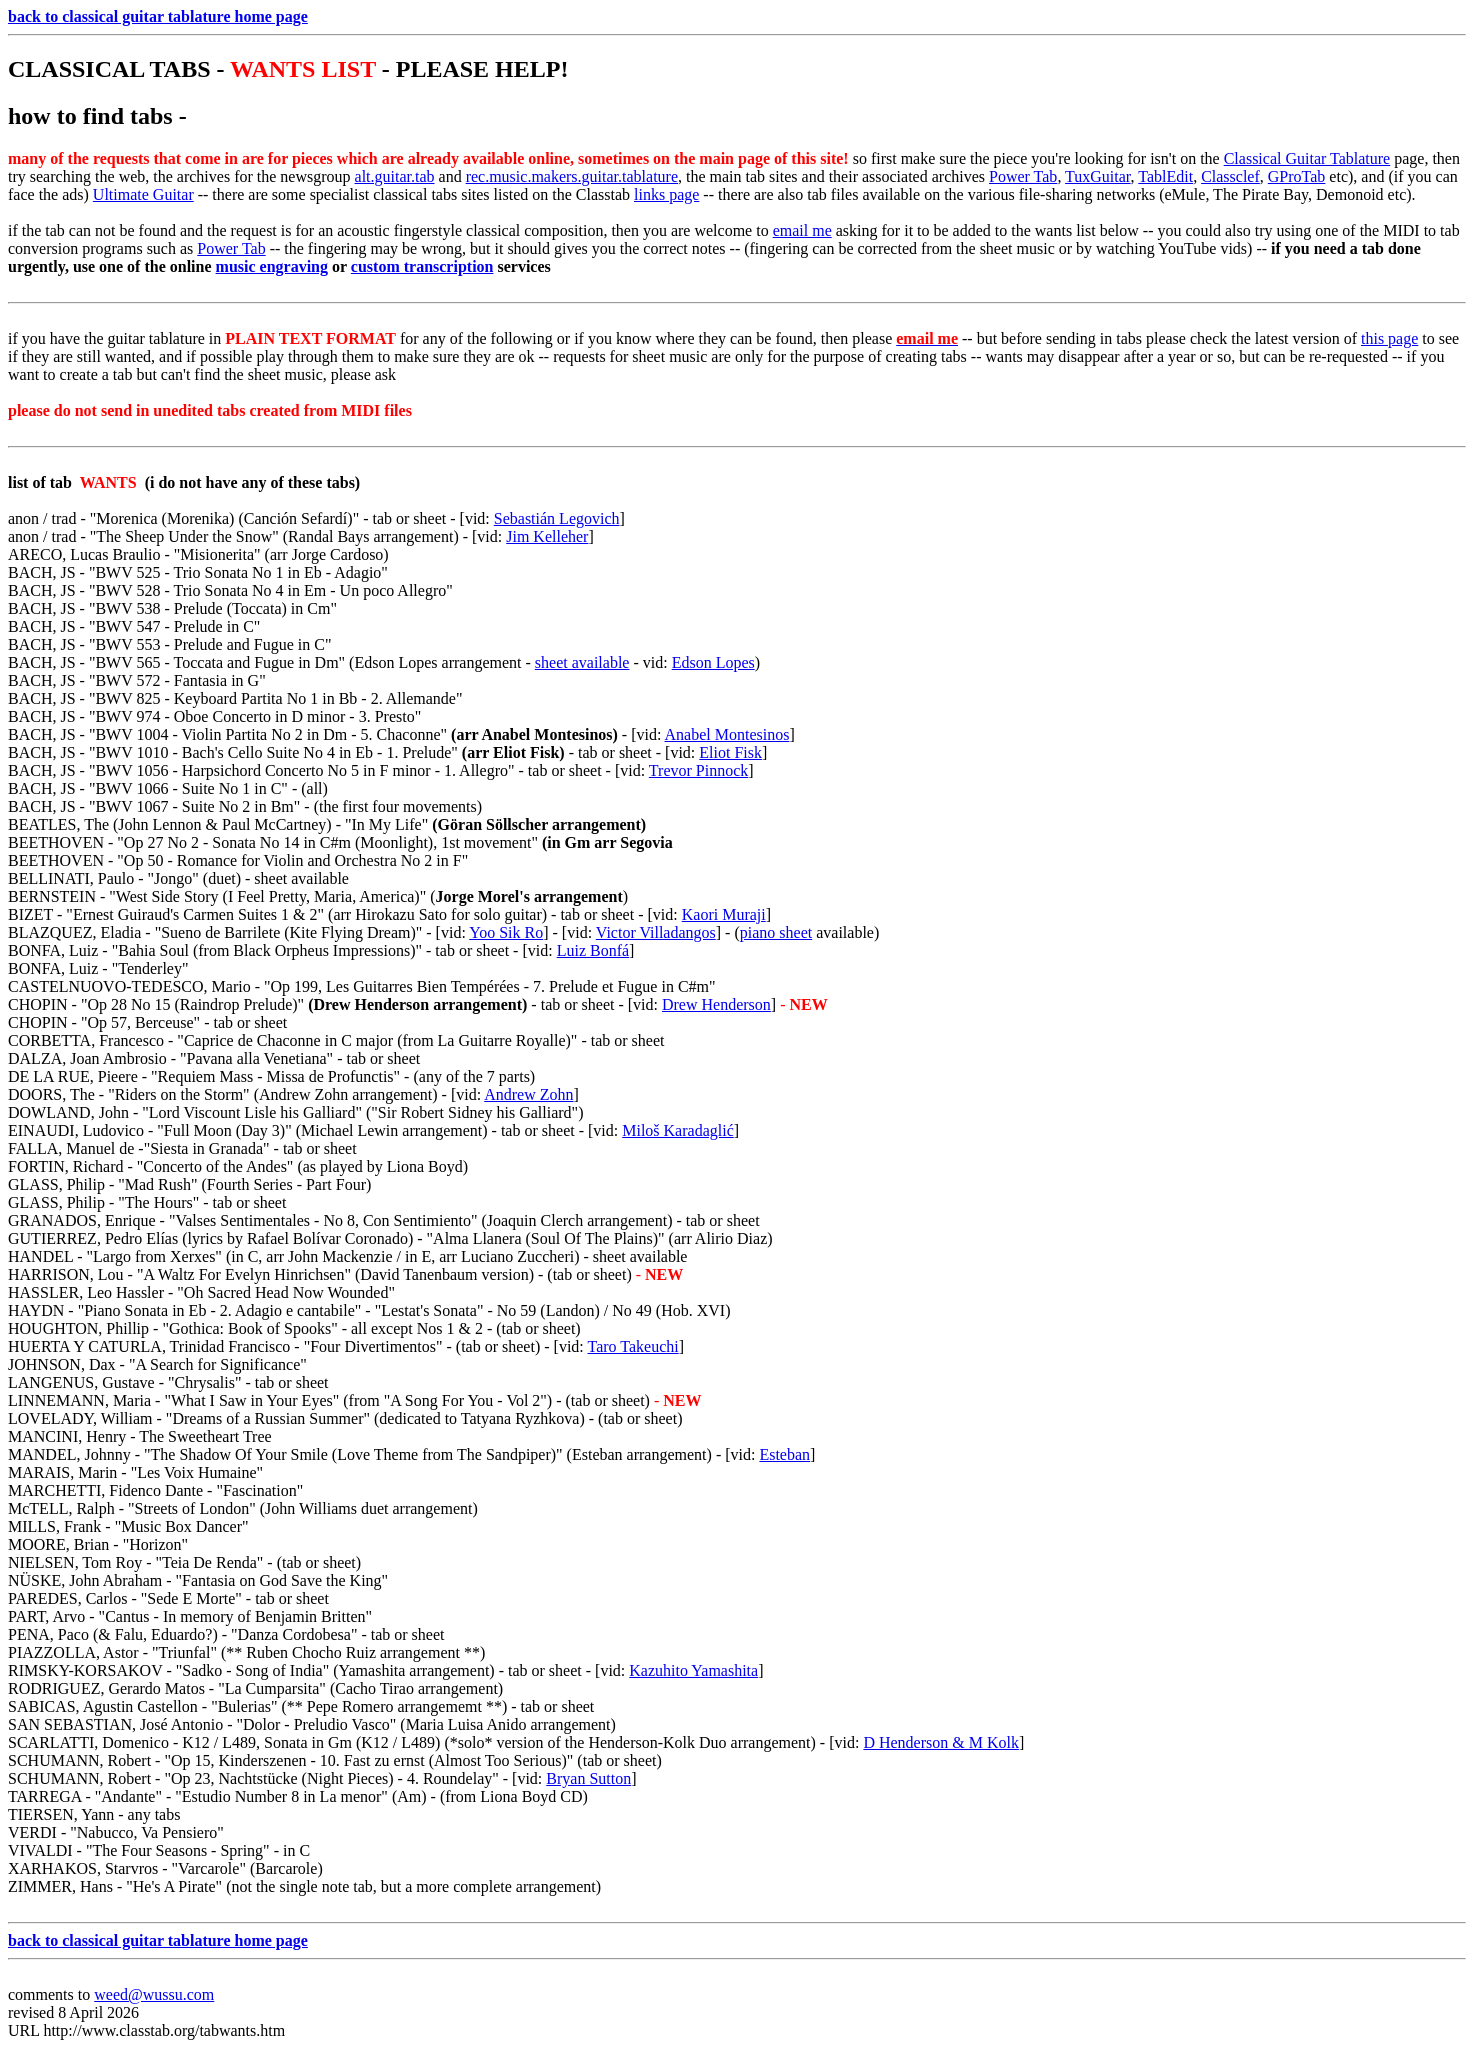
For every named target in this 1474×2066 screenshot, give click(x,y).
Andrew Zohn (528, 1094)
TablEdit (1165, 176)
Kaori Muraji (724, 914)
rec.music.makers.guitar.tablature (572, 176)
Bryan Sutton (588, 1778)
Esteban (784, 1454)
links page (666, 194)
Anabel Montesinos (727, 734)
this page (1389, 338)
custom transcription (422, 266)
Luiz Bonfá (593, 950)
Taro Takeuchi (633, 1346)
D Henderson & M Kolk (941, 1742)
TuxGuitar (1097, 176)
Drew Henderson (716, 1004)
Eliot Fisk (730, 752)
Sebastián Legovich (557, 518)
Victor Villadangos (656, 932)
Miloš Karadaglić (678, 1130)
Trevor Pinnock (698, 770)
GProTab (1297, 176)
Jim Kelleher (547, 536)
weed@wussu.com (154, 1994)
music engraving (272, 266)
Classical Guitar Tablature (1307, 158)
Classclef (1230, 176)
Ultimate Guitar (143, 194)
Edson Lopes (713, 662)
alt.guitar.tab (395, 176)
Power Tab (1023, 176)
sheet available (582, 662)
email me (802, 230)
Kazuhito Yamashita (693, 1670)
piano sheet (776, 932)
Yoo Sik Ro (506, 932)
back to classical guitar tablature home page (158, 16)
